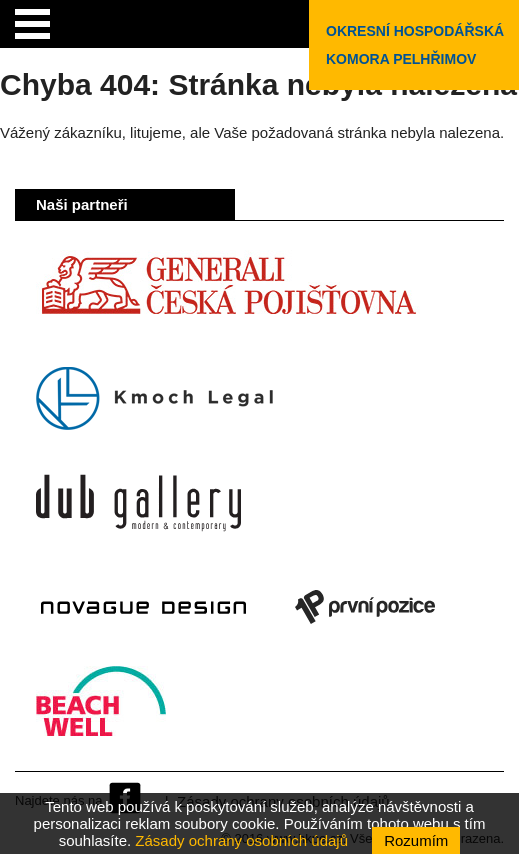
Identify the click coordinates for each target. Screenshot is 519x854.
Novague (143, 607)
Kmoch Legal (154, 399)
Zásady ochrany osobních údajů (241, 840)
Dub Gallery (138, 503)
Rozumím (416, 840)
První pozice (365, 607)
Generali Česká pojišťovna (228, 295)
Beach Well (101, 711)
